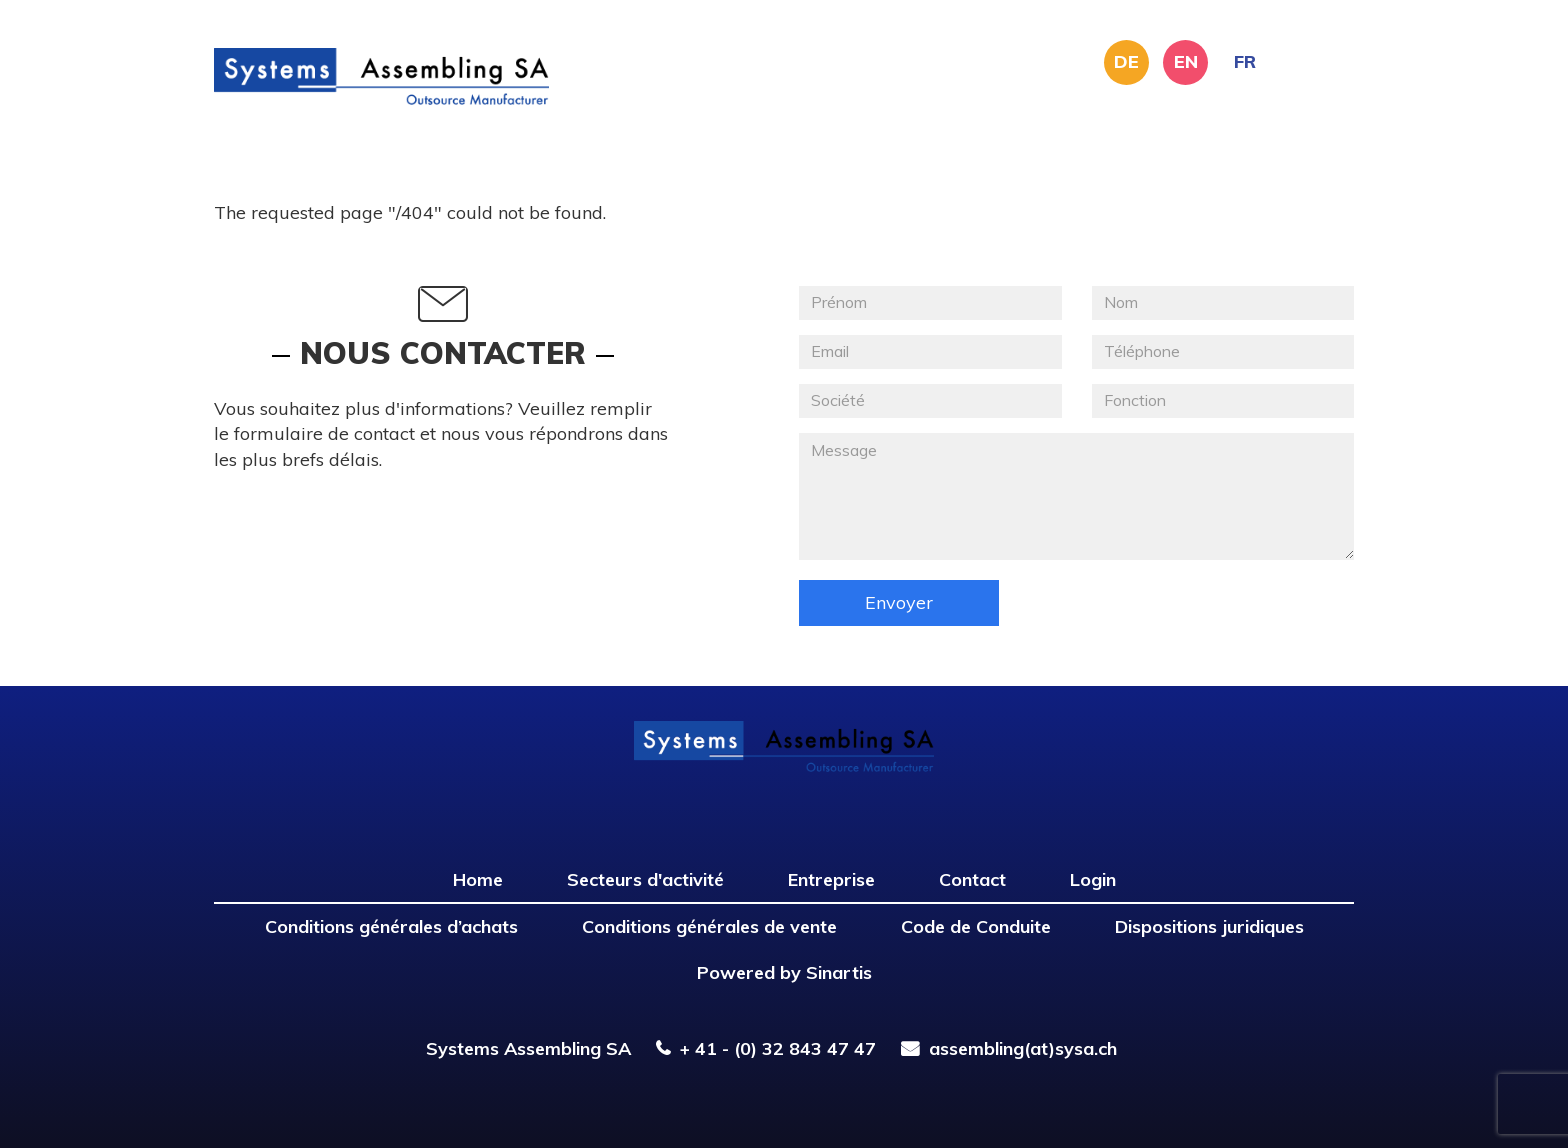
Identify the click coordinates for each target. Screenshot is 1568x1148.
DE (1126, 61)
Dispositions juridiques (1209, 926)
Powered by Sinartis (784, 972)
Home (478, 879)
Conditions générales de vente (709, 926)
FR (1245, 61)
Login (1093, 879)
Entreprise (831, 879)
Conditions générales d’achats (391, 926)
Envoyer (899, 602)
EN (1186, 61)
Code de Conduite (976, 926)
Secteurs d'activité (645, 879)
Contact (972, 879)
